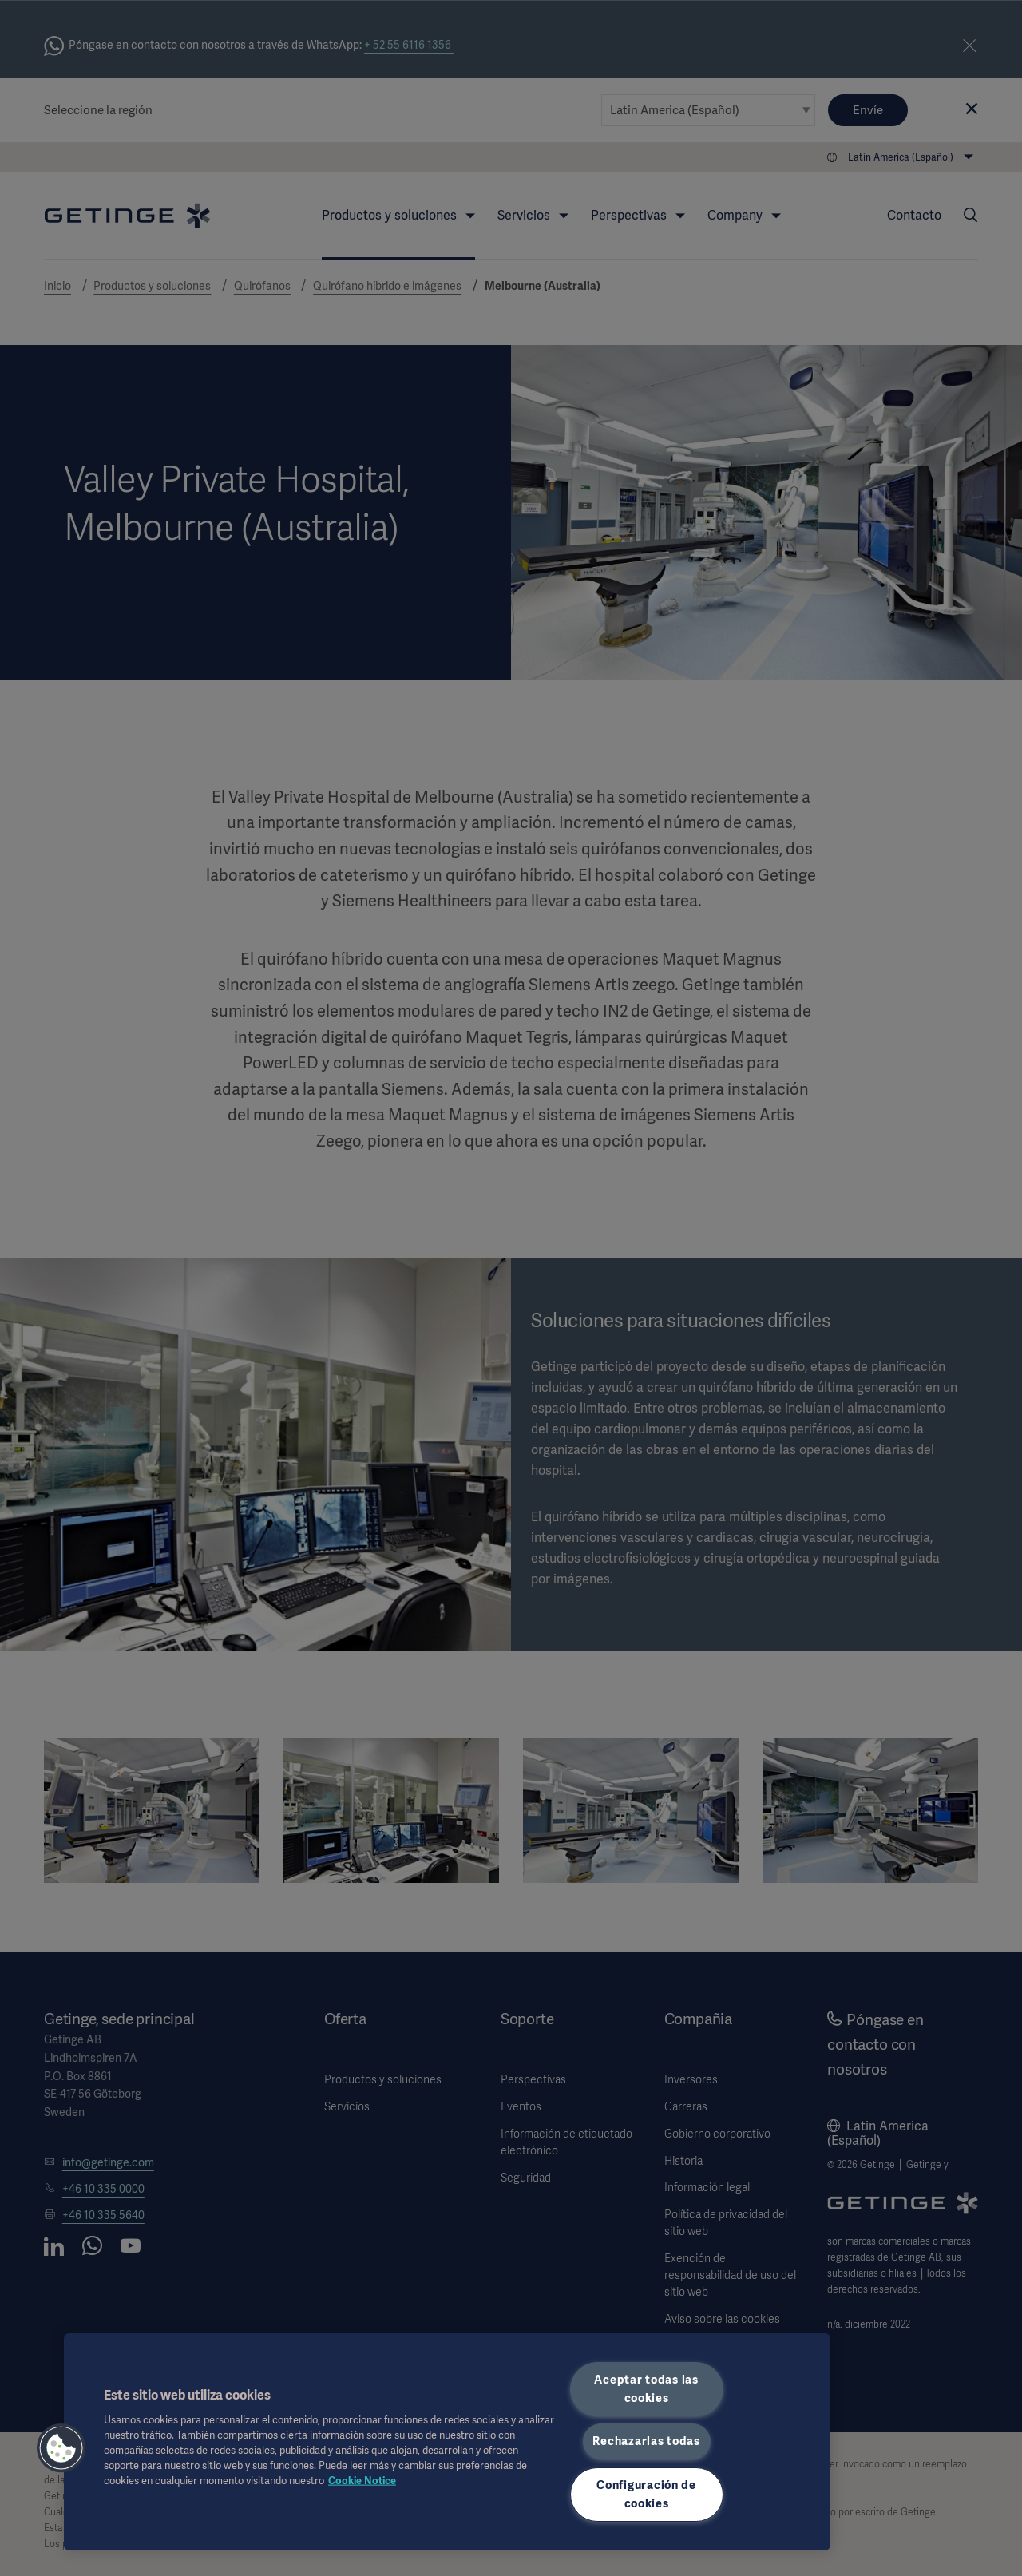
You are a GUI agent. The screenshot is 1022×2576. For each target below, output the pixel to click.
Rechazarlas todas (645, 2441)
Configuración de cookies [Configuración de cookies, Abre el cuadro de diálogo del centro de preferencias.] (646, 2494)
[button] (61, 2448)
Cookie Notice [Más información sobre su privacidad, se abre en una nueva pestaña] (362, 2480)
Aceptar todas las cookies (646, 2388)
